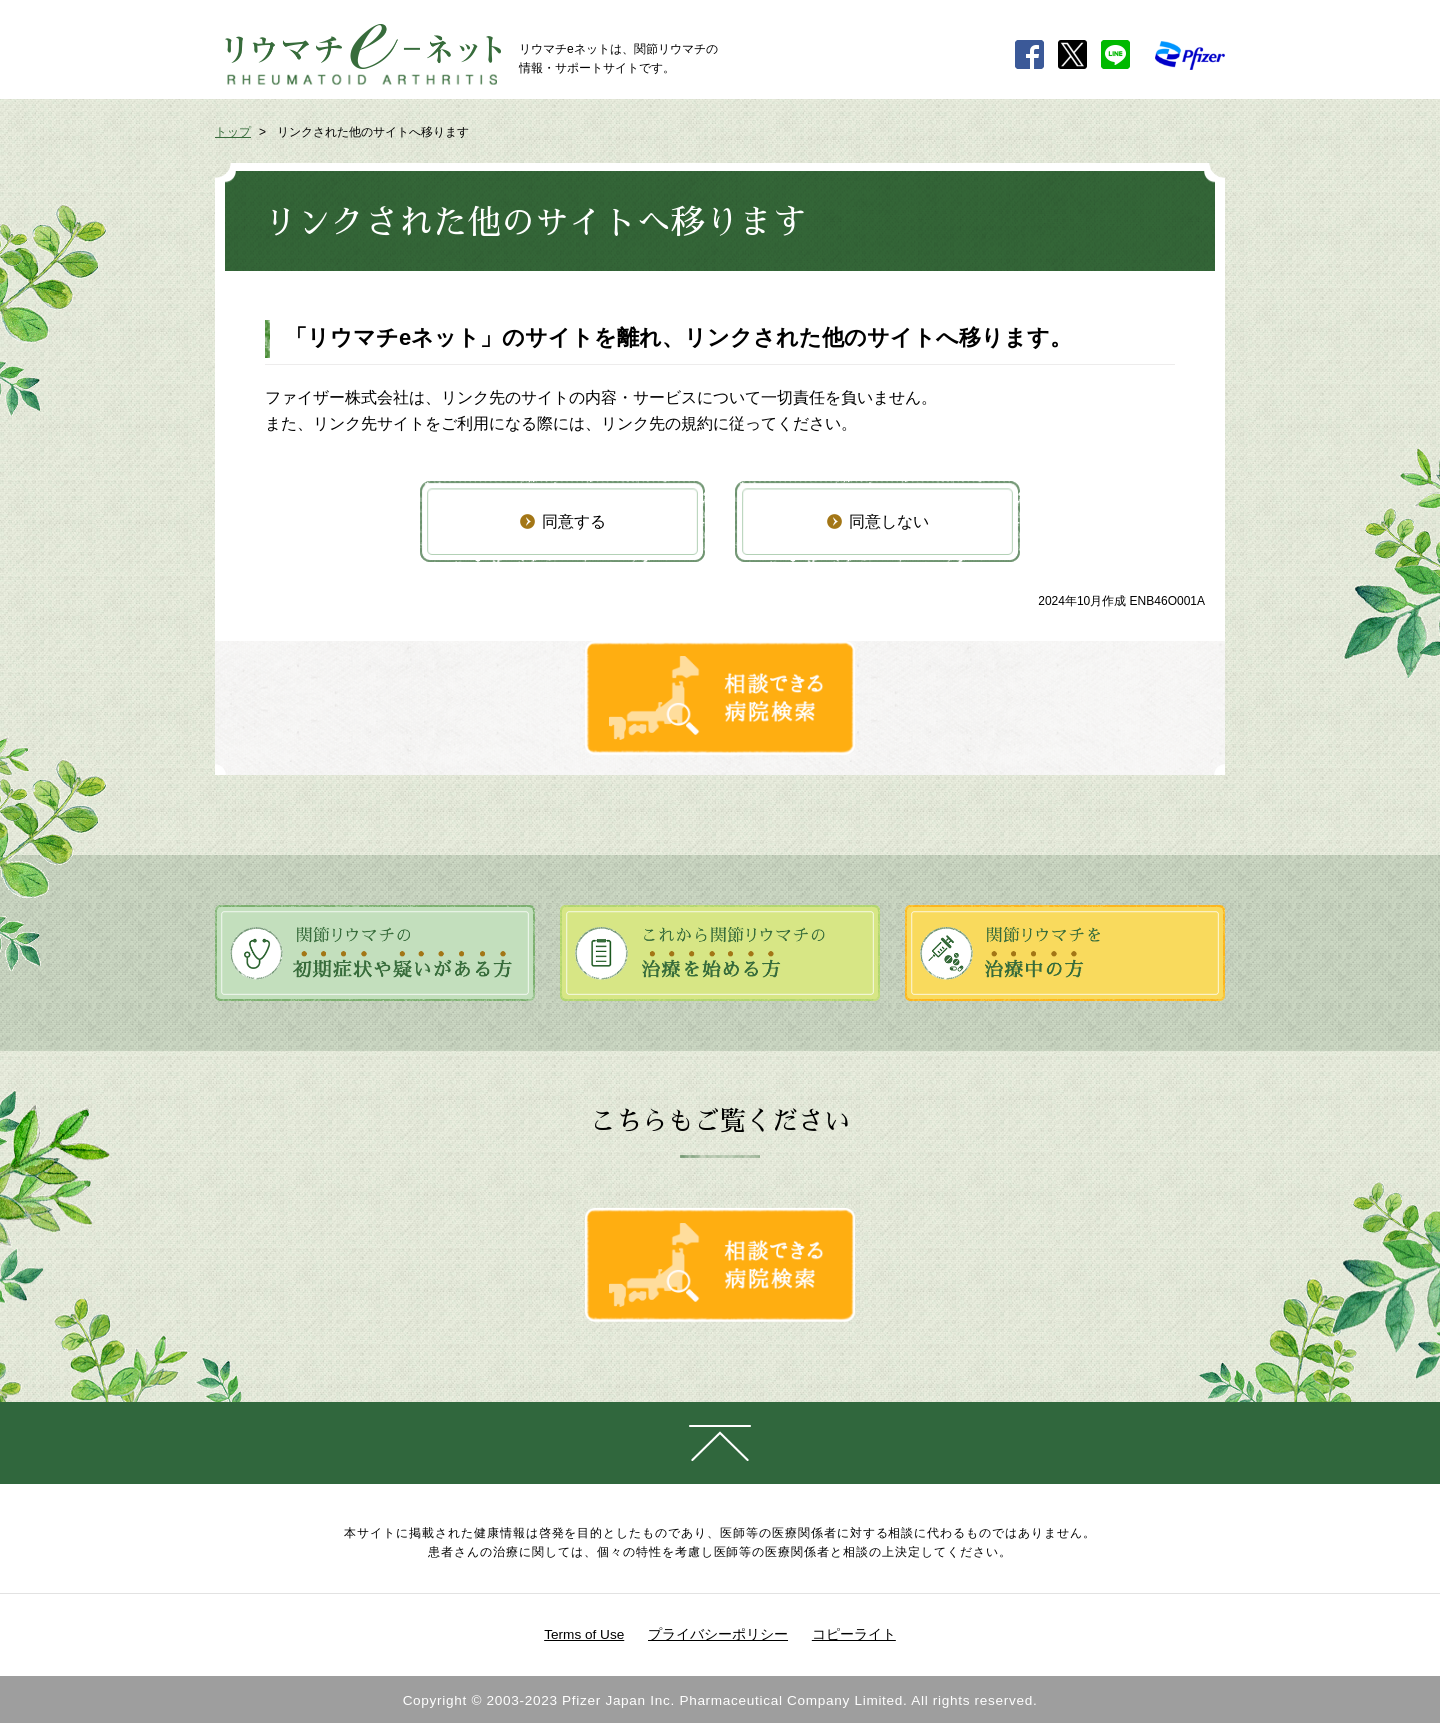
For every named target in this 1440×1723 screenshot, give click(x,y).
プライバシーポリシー (718, 1634)
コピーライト (854, 1634)
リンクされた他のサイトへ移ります (373, 132)
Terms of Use (584, 1634)
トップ (233, 132)
